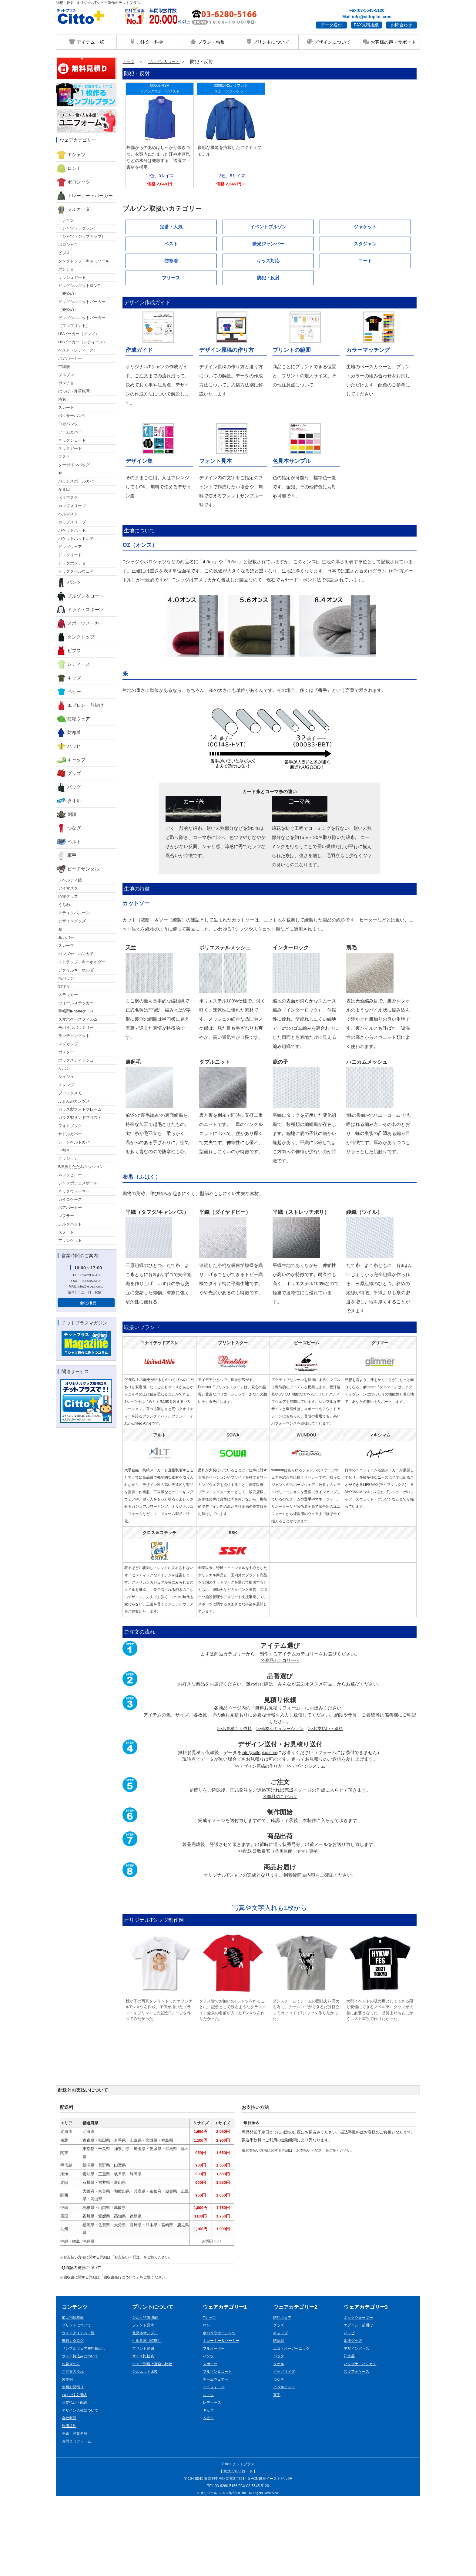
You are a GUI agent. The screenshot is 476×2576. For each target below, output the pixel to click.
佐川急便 (282, 1928)
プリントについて (268, 42)
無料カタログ (73, 2418)
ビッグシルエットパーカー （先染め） (82, 305)
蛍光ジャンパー (268, 243)
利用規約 (70, 2503)
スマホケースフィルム (78, 1019)
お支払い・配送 (75, 2480)
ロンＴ (69, 168)
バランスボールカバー (78, 481)
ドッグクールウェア (76, 571)
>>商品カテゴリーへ (280, 1736)
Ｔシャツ (71, 154)
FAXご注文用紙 (75, 2472)
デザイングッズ (72, 921)
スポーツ (211, 2442)
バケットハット (72, 530)
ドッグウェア (70, 546)
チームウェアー (216, 2457)
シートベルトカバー (76, 1142)
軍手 (66, 855)
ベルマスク (68, 497)
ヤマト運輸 (307, 1928)
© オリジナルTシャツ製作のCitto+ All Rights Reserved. (238, 2571)
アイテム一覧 (86, 42)
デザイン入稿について (81, 2488)
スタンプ (66, 1085)
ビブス (64, 253)
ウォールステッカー (76, 1003)
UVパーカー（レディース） (82, 342)
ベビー (69, 691)
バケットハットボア (76, 538)
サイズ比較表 (144, 2434)
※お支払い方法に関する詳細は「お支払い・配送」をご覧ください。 (121, 2334)
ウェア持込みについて (81, 2434)
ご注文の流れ (73, 2449)
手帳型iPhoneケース (76, 1011)
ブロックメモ (70, 1093)
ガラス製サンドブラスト (80, 1117)
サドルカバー (70, 1134)
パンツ (69, 582)
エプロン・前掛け (80, 705)
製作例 (68, 2457)
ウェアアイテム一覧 (79, 2411)
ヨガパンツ (68, 424)
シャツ (209, 2472)
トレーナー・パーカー (85, 195)
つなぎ (69, 828)
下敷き (64, 1150)
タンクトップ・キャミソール (83, 261)
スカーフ (66, 945)
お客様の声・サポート (389, 42)
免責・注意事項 (75, 2511)
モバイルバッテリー (76, 1027)
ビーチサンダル (78, 869)
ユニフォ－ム (214, 2465)
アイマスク (68, 888)
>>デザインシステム (308, 1842)
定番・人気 (171, 226)
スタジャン (365, 243)
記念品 (350, 2434)
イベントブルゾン (268, 226)
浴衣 (62, 399)
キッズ (69, 677)
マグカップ (68, 1044)
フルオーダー (76, 209)
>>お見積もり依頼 (231, 1804)
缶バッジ (66, 978)
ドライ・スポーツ (80, 609)
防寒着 (69, 732)
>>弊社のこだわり (280, 1873)
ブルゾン (66, 374)
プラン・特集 (207, 42)
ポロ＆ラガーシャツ (220, 2411)
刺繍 (66, 814)
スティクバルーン (74, 913)
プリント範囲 (144, 2426)
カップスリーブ (72, 505)
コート (365, 260)
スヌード (66, 1232)
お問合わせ (401, 24)
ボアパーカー (70, 358)
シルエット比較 (146, 2449)
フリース (171, 277)
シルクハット (70, 1224)
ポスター (66, 1052)
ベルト (69, 841)
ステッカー (68, 994)
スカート (66, 407)
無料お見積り (73, 2465)
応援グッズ (68, 896)
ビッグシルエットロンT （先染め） (79, 289)
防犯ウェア (73, 718)
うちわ (64, 904)
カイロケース (70, 1199)
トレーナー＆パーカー (222, 2418)
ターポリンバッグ (74, 465)
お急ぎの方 (72, 2442)
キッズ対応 (268, 260)
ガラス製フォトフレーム (80, 1109)
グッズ (69, 773)
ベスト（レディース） (78, 350)
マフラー (66, 1216)
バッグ (69, 787)
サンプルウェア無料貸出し (85, 2426)
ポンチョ (66, 269)
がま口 (64, 489)
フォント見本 (144, 2403)
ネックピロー (70, 1175)
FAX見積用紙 (366, 24)
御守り (64, 986)
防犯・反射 (268, 277)
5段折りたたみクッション (81, 1166)
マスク (64, 456)
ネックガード (70, 448)
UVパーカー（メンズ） (78, 334)
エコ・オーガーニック (293, 2426)
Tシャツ (210, 2395)
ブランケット (70, 1240)
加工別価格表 (73, 2395)
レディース (73, 664)
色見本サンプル (146, 2411)
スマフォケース (357, 2449)
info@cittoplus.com (259, 1828)
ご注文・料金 (146, 42)
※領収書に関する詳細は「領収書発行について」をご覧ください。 (119, 2355)
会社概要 (88, 1302)
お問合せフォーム (77, 2519)
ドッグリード (70, 555)
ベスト (171, 243)
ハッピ (69, 746)
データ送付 (331, 24)
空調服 (64, 366)
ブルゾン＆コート (80, 596)
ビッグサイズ (285, 2449)
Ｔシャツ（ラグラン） (78, 228)
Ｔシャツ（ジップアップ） (82, 236)
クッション (68, 1158)
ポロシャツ (73, 182)
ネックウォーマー (74, 1191)
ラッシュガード (72, 277)
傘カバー (66, 937)
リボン (64, 1068)
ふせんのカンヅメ (74, 1101)
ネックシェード (72, 440)
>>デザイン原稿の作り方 (256, 1842)
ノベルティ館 (70, 880)
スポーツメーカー (80, 623)
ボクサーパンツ (72, 415)
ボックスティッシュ (76, 1060)
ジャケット (365, 226)
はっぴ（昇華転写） (76, 391)
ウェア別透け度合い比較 (154, 2442)
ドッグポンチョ (72, 563)
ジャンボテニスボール (78, 1183)
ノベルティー (285, 2465)
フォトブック (70, 1125)
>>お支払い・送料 (328, 1804)
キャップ (71, 759)
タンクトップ (76, 636)
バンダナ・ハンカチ (76, 953)
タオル (69, 800)
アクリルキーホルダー (78, 970)
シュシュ (66, 1076)
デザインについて (328, 42)
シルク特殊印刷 (146, 2395)
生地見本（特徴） (148, 2418)
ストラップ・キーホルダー (82, 962)
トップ (129, 61)
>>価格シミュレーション (280, 1804)
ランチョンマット (74, 1035)
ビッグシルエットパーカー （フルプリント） (82, 321)
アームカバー (70, 432)
